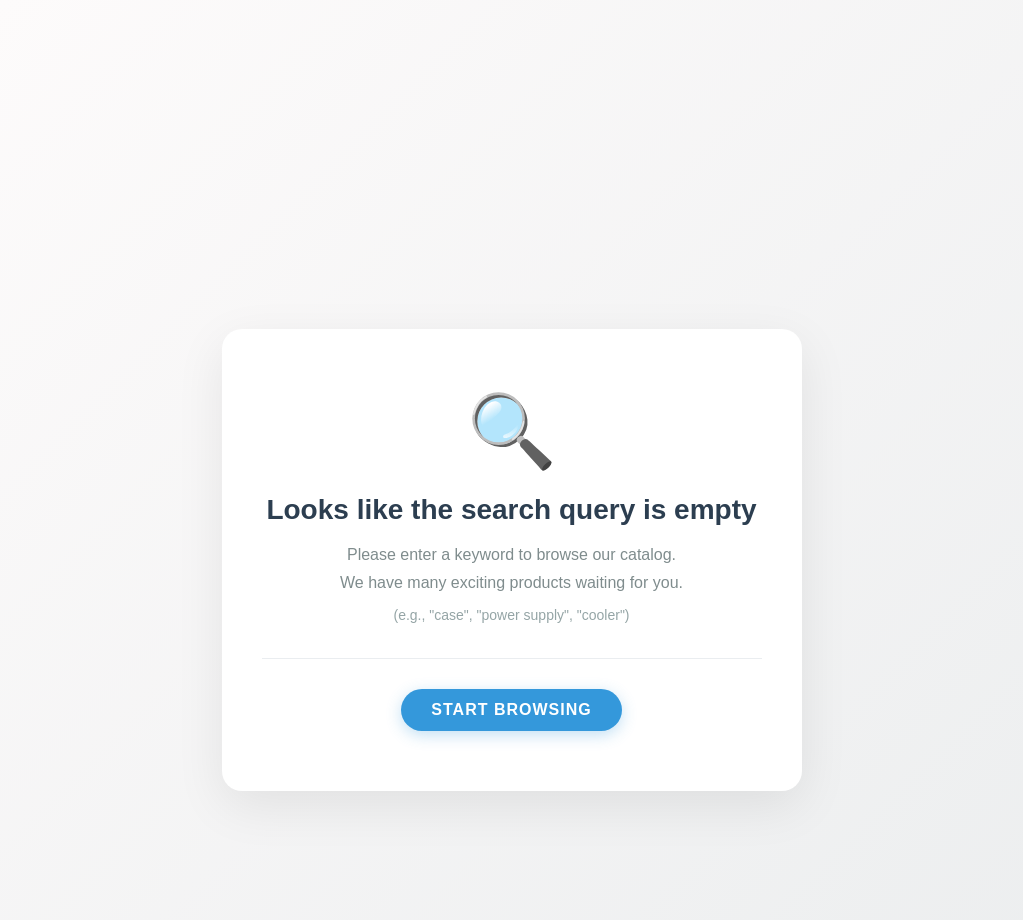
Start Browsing (511, 709)
